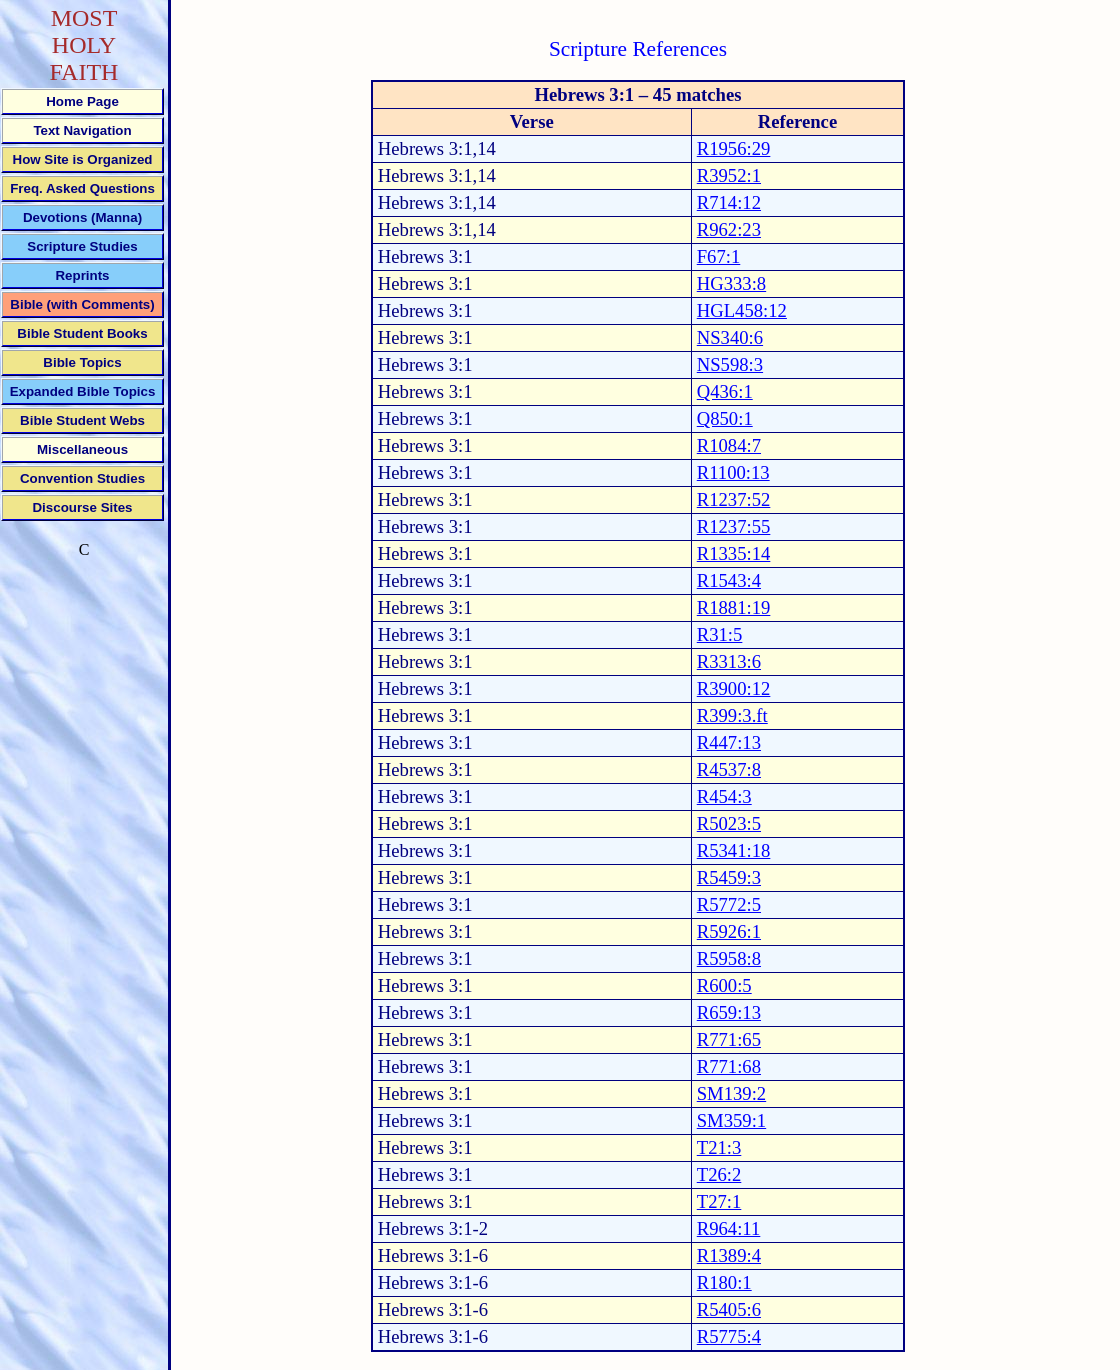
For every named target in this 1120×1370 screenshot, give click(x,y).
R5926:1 (729, 931)
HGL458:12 (742, 310)
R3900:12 (734, 688)
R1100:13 (733, 472)
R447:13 (729, 742)
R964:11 (729, 1228)
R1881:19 (734, 607)
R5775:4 (729, 1336)
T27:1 (719, 1201)
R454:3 (724, 796)
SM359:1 (731, 1120)
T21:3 (719, 1147)
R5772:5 (729, 904)
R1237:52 (734, 499)
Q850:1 (725, 418)
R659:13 (729, 1012)
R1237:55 (734, 526)
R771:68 (729, 1066)
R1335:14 (734, 553)
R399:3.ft (732, 715)
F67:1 (719, 256)
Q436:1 (725, 391)
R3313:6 (729, 661)
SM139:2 (731, 1093)
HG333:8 (731, 283)
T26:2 (719, 1174)
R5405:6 (729, 1309)
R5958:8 (729, 958)
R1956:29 (734, 148)
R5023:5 (729, 823)
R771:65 (729, 1039)
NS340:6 (730, 337)
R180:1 (724, 1282)
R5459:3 (729, 877)
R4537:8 (729, 769)
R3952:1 (729, 175)
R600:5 (724, 985)
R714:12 (729, 202)
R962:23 (729, 229)
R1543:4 (729, 580)
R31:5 (720, 634)
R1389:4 (729, 1255)
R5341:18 (734, 850)
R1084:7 (729, 445)
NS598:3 (730, 364)
